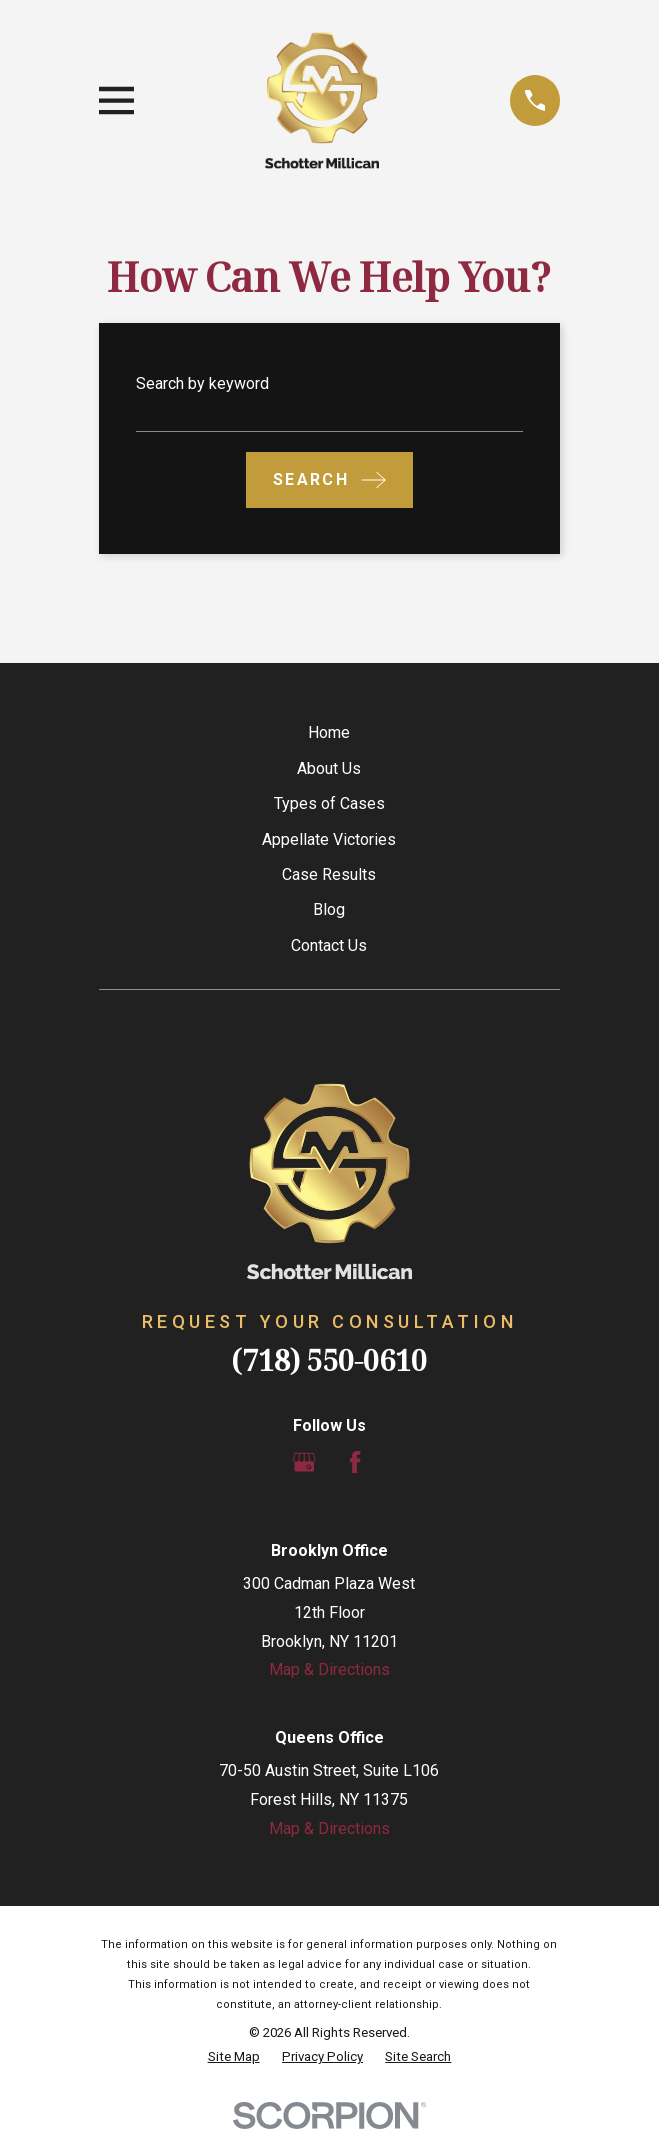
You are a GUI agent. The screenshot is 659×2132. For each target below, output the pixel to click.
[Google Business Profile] (304, 1462)
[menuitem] (234, 2057)
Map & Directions (329, 1669)
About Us (329, 768)
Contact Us (329, 945)
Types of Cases (329, 803)
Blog (329, 909)
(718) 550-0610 (329, 1359)
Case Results (329, 874)
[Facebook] (355, 1462)
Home (329, 732)
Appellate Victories (329, 839)
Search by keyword (202, 383)
